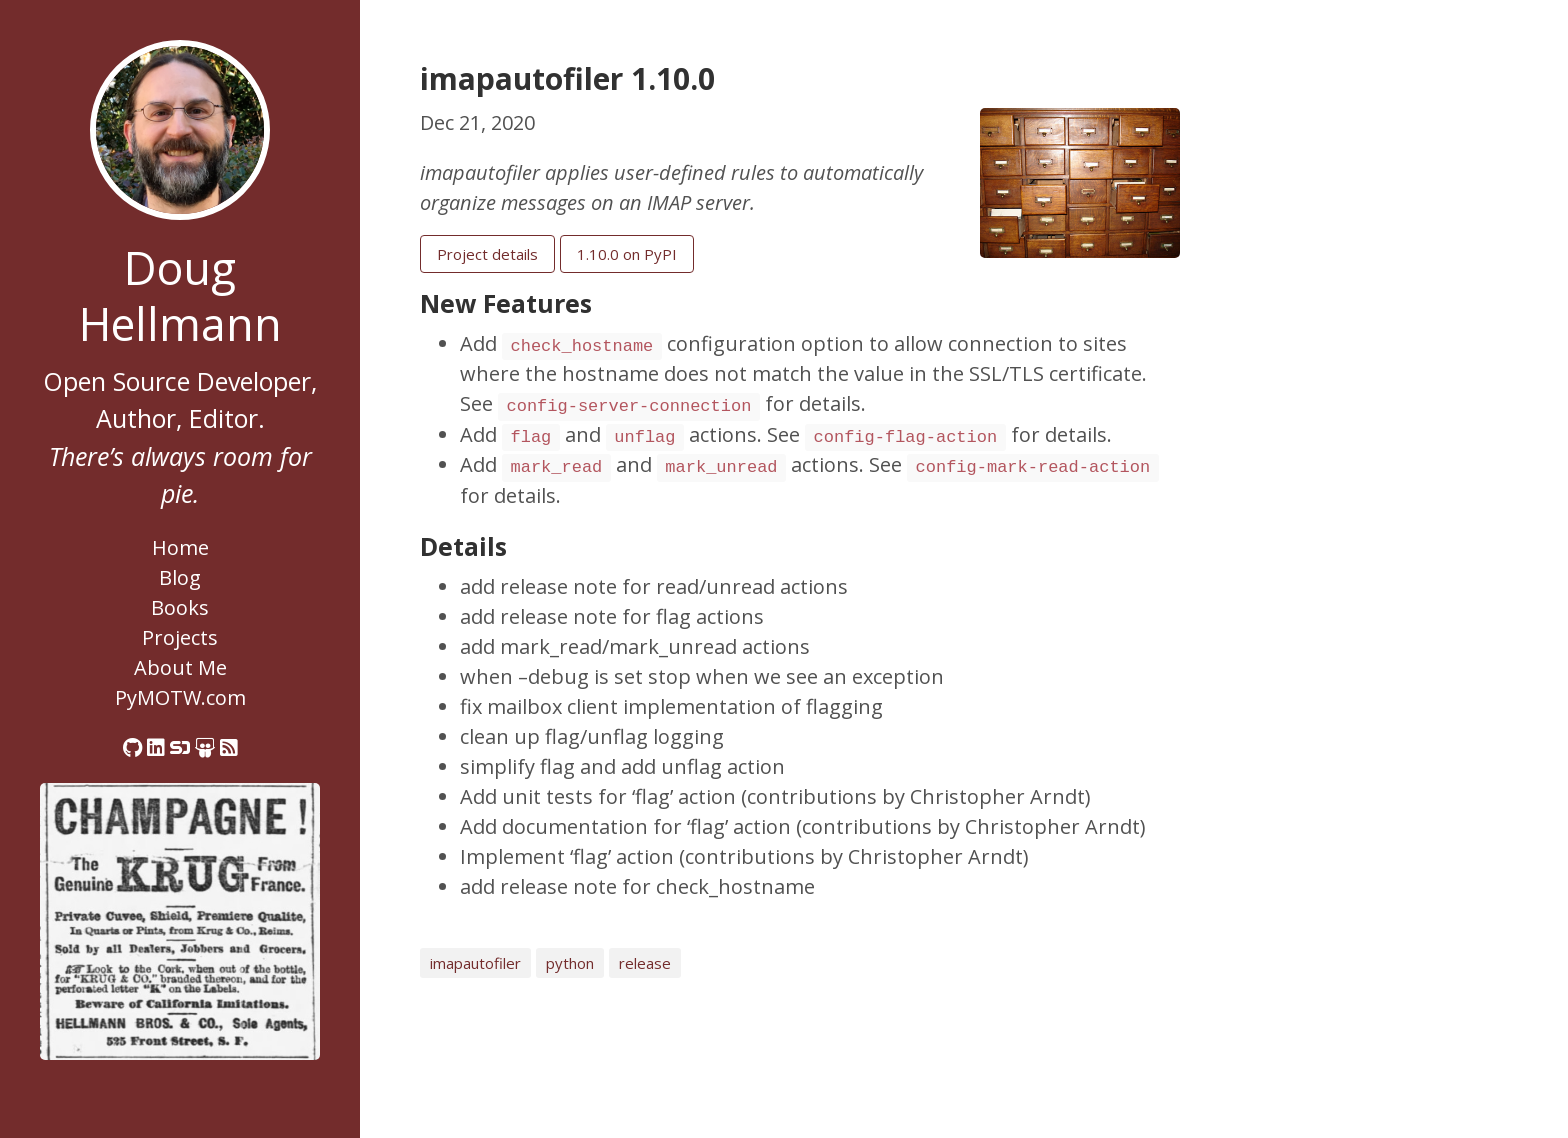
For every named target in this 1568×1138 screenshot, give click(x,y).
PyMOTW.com (180, 697)
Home (180, 547)
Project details (487, 254)
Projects (180, 637)
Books (180, 607)
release (645, 963)
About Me (180, 667)
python (570, 963)
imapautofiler (475, 963)
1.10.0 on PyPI (627, 254)
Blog (180, 577)
